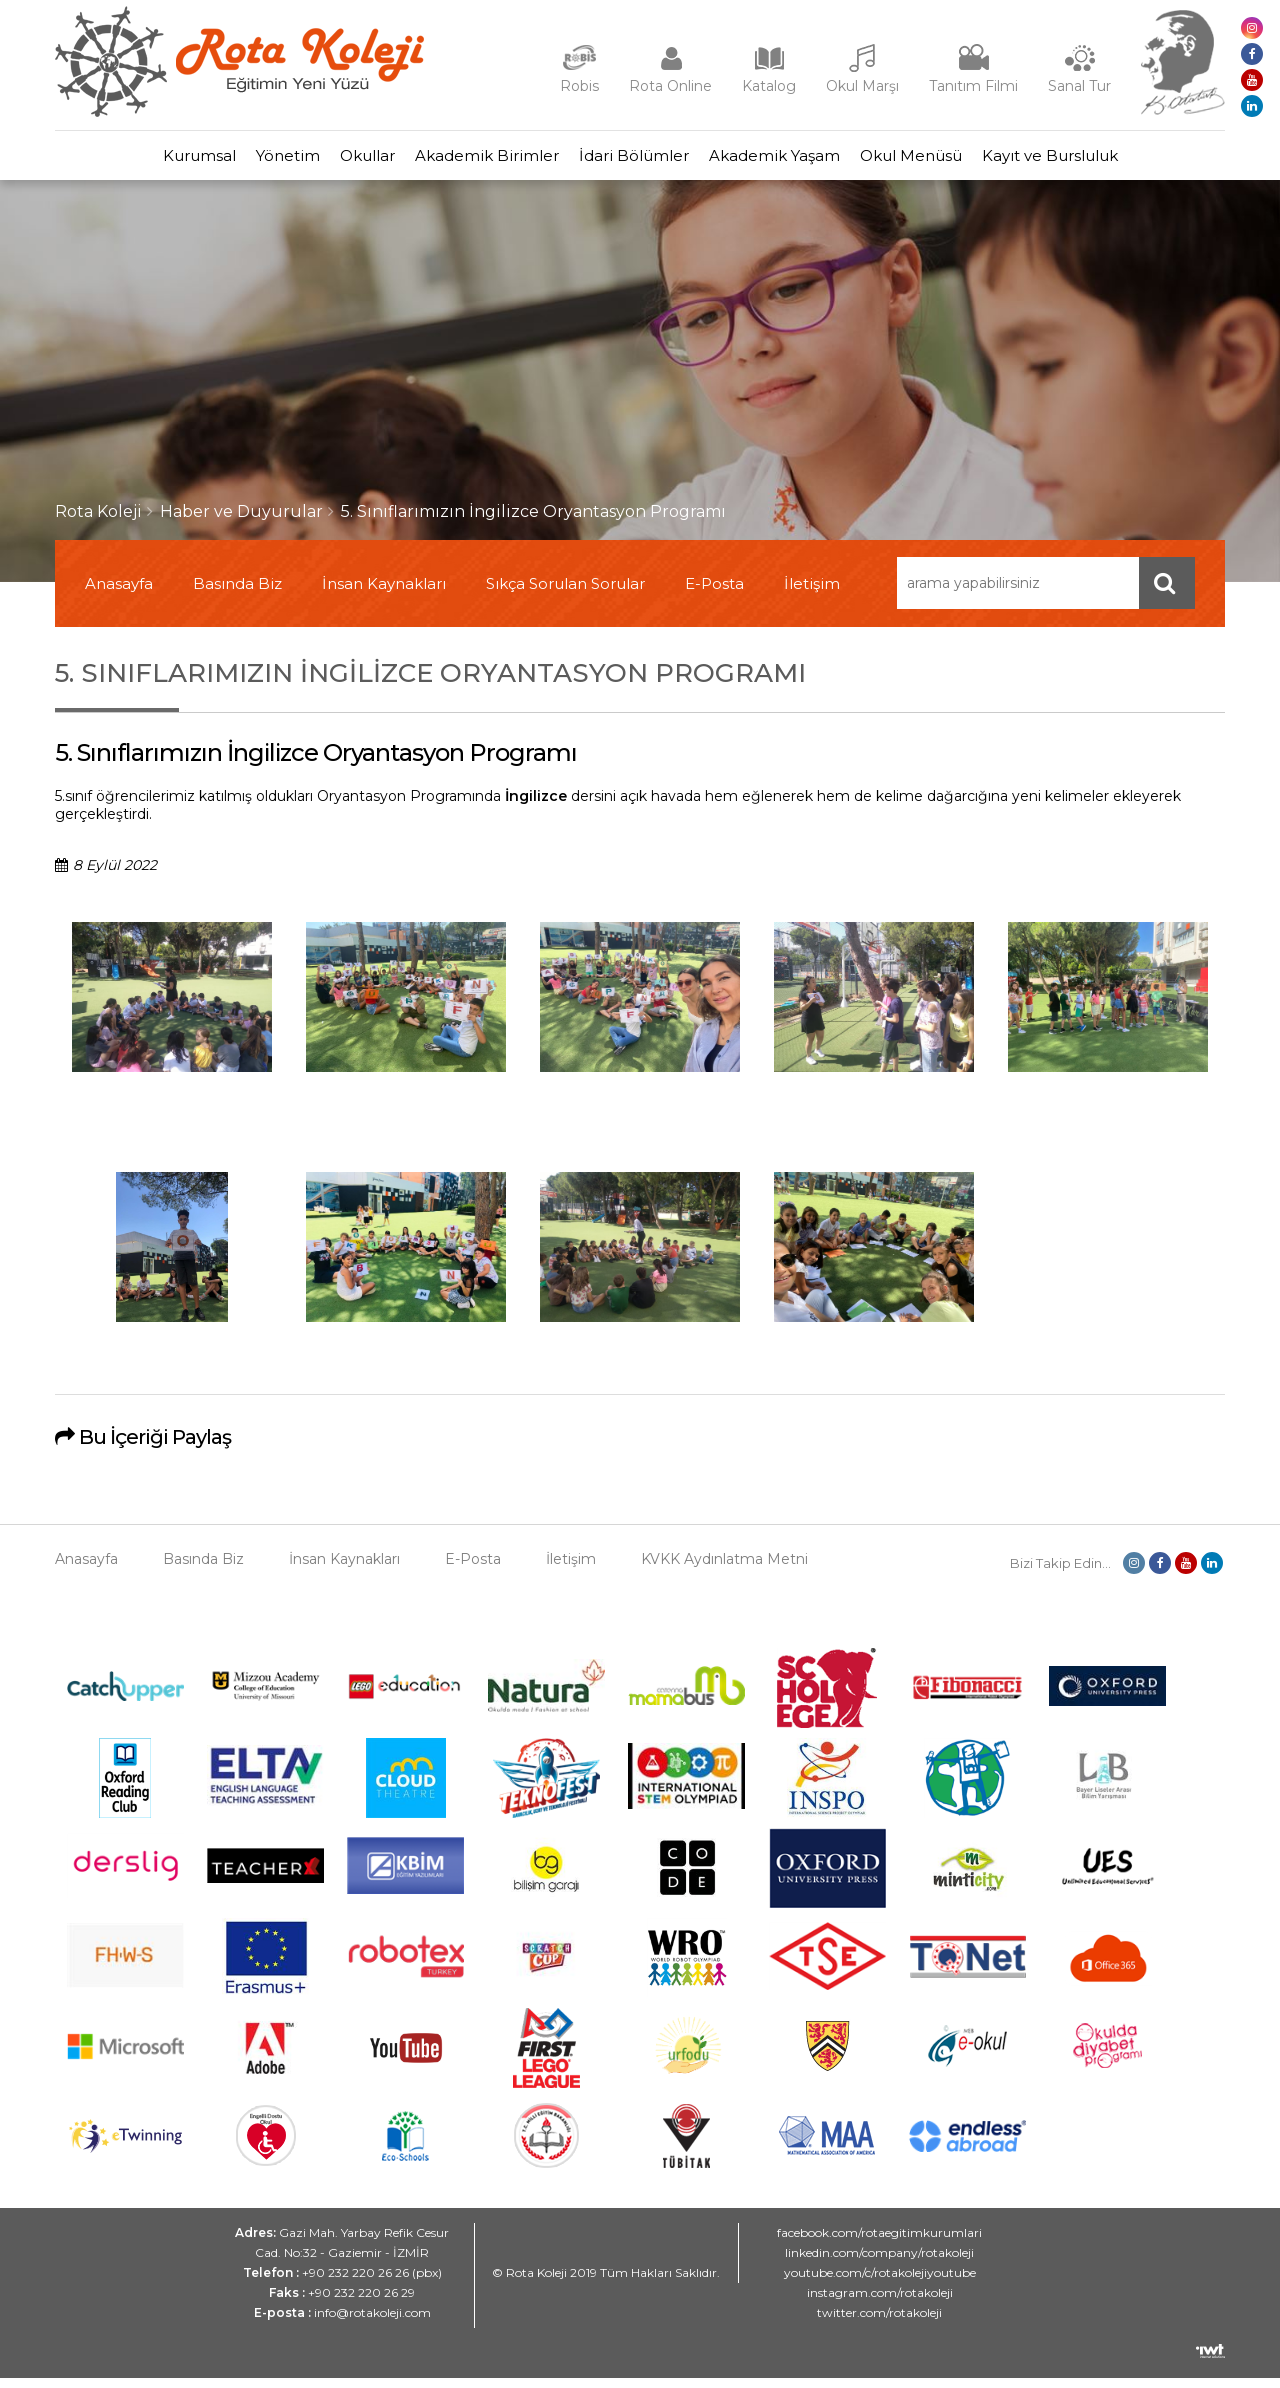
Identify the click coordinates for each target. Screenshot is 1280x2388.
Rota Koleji (98, 521)
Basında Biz (237, 593)
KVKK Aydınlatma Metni (724, 1569)
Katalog (769, 86)
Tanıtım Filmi (973, 86)
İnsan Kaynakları (384, 593)
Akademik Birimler (477, 160)
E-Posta (714, 593)
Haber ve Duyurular (241, 521)
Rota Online (670, 86)
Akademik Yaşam (804, 160)
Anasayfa (119, 593)
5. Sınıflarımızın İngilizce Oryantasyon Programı (533, 521)
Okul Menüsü (961, 160)
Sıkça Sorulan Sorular (565, 593)
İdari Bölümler (644, 160)
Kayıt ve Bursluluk (1120, 160)
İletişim (812, 593)
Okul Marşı (862, 86)
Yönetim (238, 160)
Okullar (337, 160)
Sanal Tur (1079, 86)
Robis (579, 86)
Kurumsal (129, 160)
